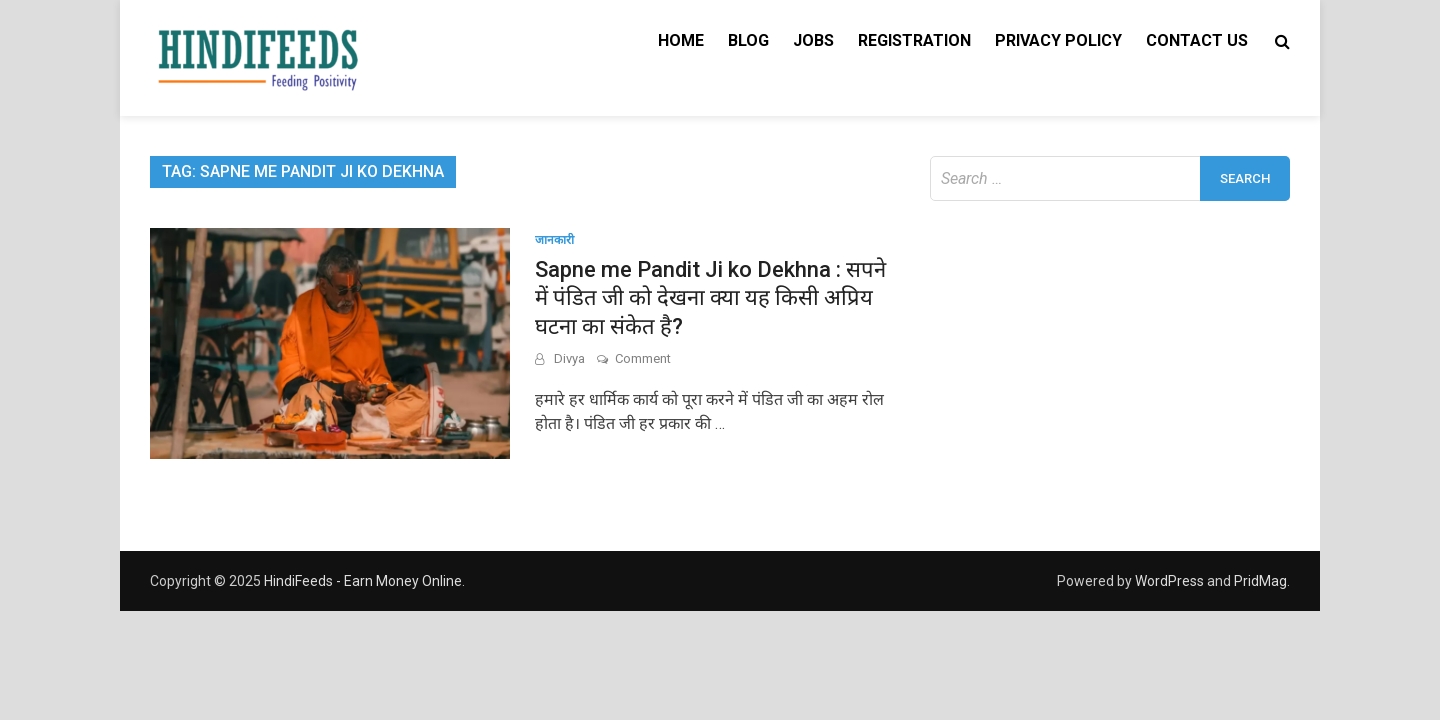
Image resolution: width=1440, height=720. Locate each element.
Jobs (813, 40)
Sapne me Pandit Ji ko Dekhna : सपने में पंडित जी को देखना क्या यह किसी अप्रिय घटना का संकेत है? (710, 298)
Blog (748, 40)
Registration (914, 40)
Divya (569, 358)
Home (681, 40)
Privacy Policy (1058, 40)
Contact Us (1197, 40)
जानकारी (554, 240)
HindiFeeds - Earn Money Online (363, 581)
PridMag (1260, 581)
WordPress (1169, 581)
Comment (643, 358)
